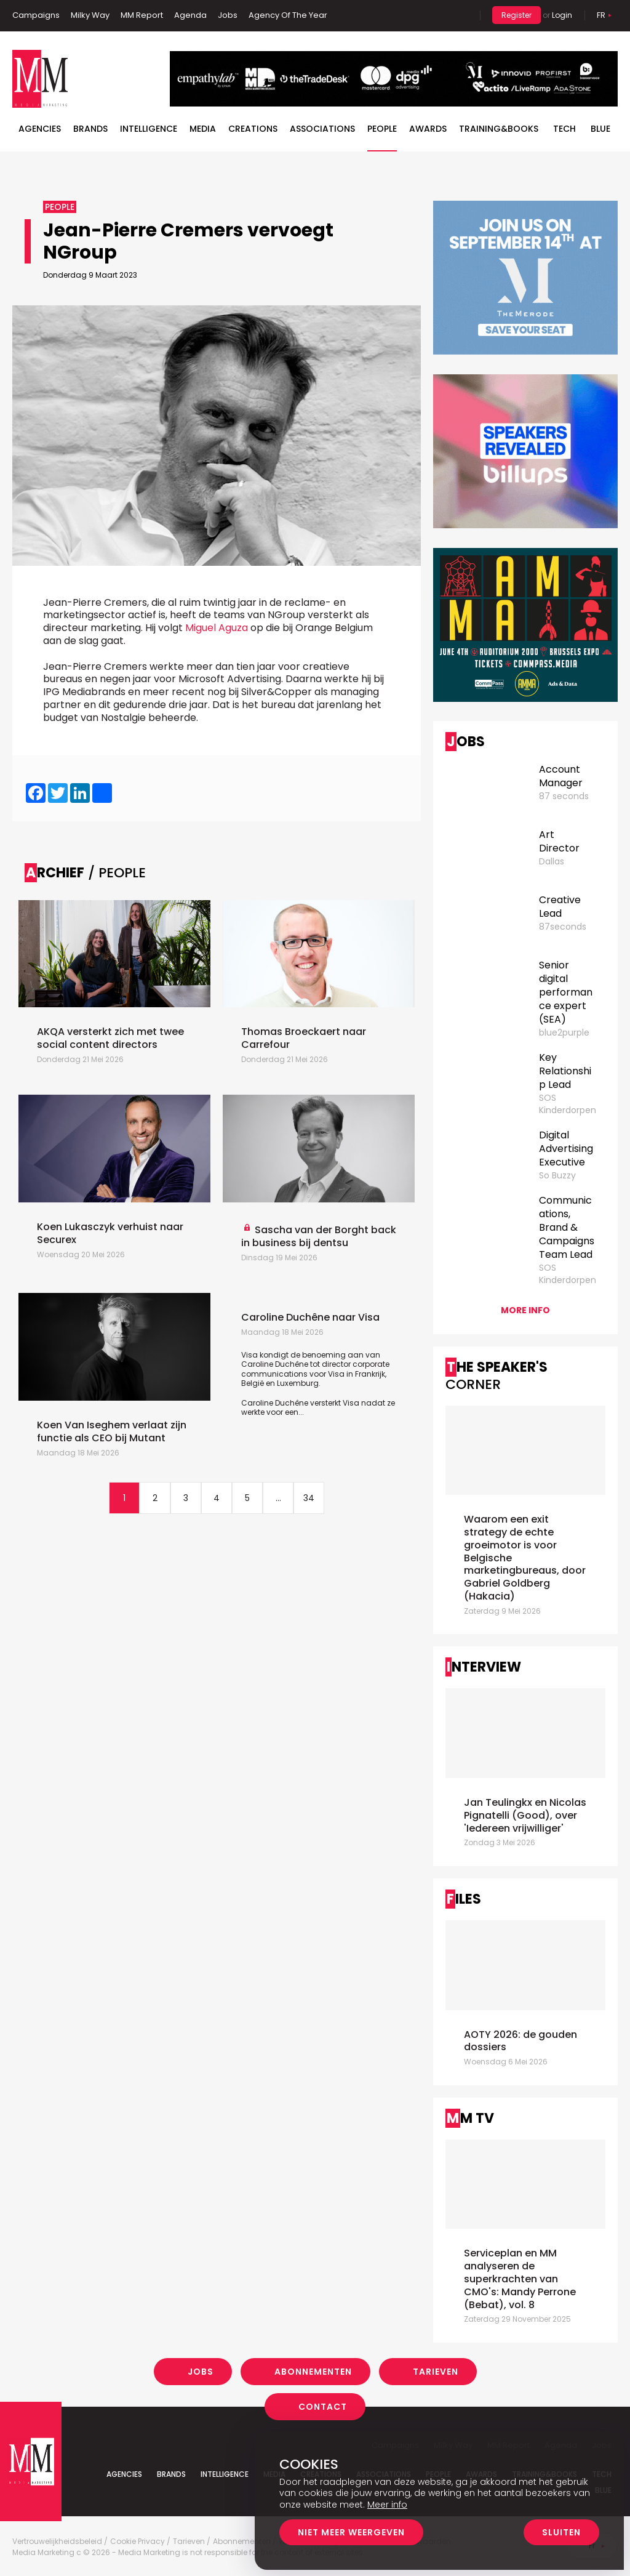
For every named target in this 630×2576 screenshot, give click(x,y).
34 (308, 1498)
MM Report (142, 15)
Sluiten (561, 2532)
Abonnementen (313, 2371)
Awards (428, 129)
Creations (252, 129)
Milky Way (90, 15)
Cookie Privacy (137, 2541)
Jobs (227, 15)
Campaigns (36, 15)
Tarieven (435, 2371)
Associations (322, 129)
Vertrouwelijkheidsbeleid (57, 2541)
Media (202, 129)
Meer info (387, 2504)
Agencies (39, 129)
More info (525, 1310)
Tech (564, 129)
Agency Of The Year (288, 15)
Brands (90, 129)
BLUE (600, 129)
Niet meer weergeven (351, 2532)
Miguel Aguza (216, 628)
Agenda (190, 15)
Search (461, 15)
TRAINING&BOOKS (498, 129)
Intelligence (148, 129)
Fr (601, 15)
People (382, 129)
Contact (322, 2407)
